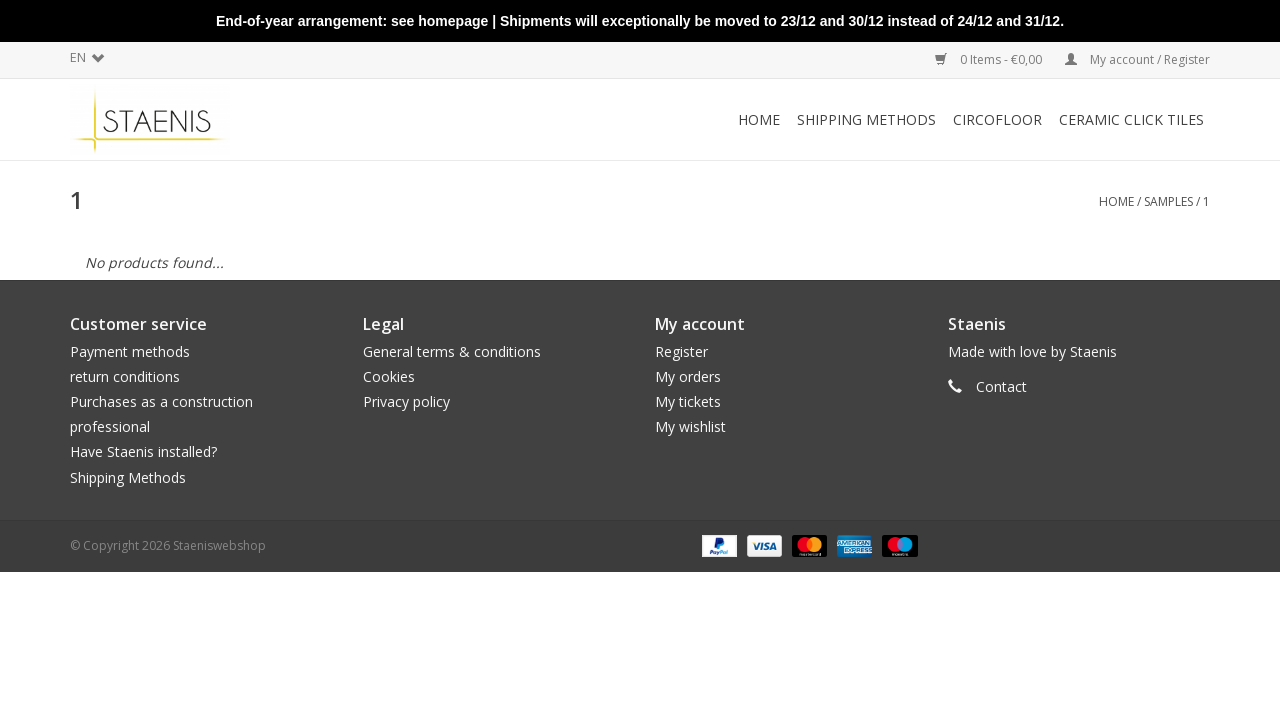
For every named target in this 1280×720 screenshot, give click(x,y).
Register (681, 351)
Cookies (389, 376)
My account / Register (1137, 59)
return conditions (125, 376)
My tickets (688, 401)
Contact (1001, 386)
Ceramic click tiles (1131, 119)
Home (759, 119)
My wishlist (690, 426)
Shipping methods (866, 119)
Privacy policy (406, 401)
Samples (1168, 201)
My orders (688, 376)
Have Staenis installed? (143, 451)
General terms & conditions (452, 351)
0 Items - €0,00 (990, 59)
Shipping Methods (128, 477)
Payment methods (130, 351)
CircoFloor (997, 119)
